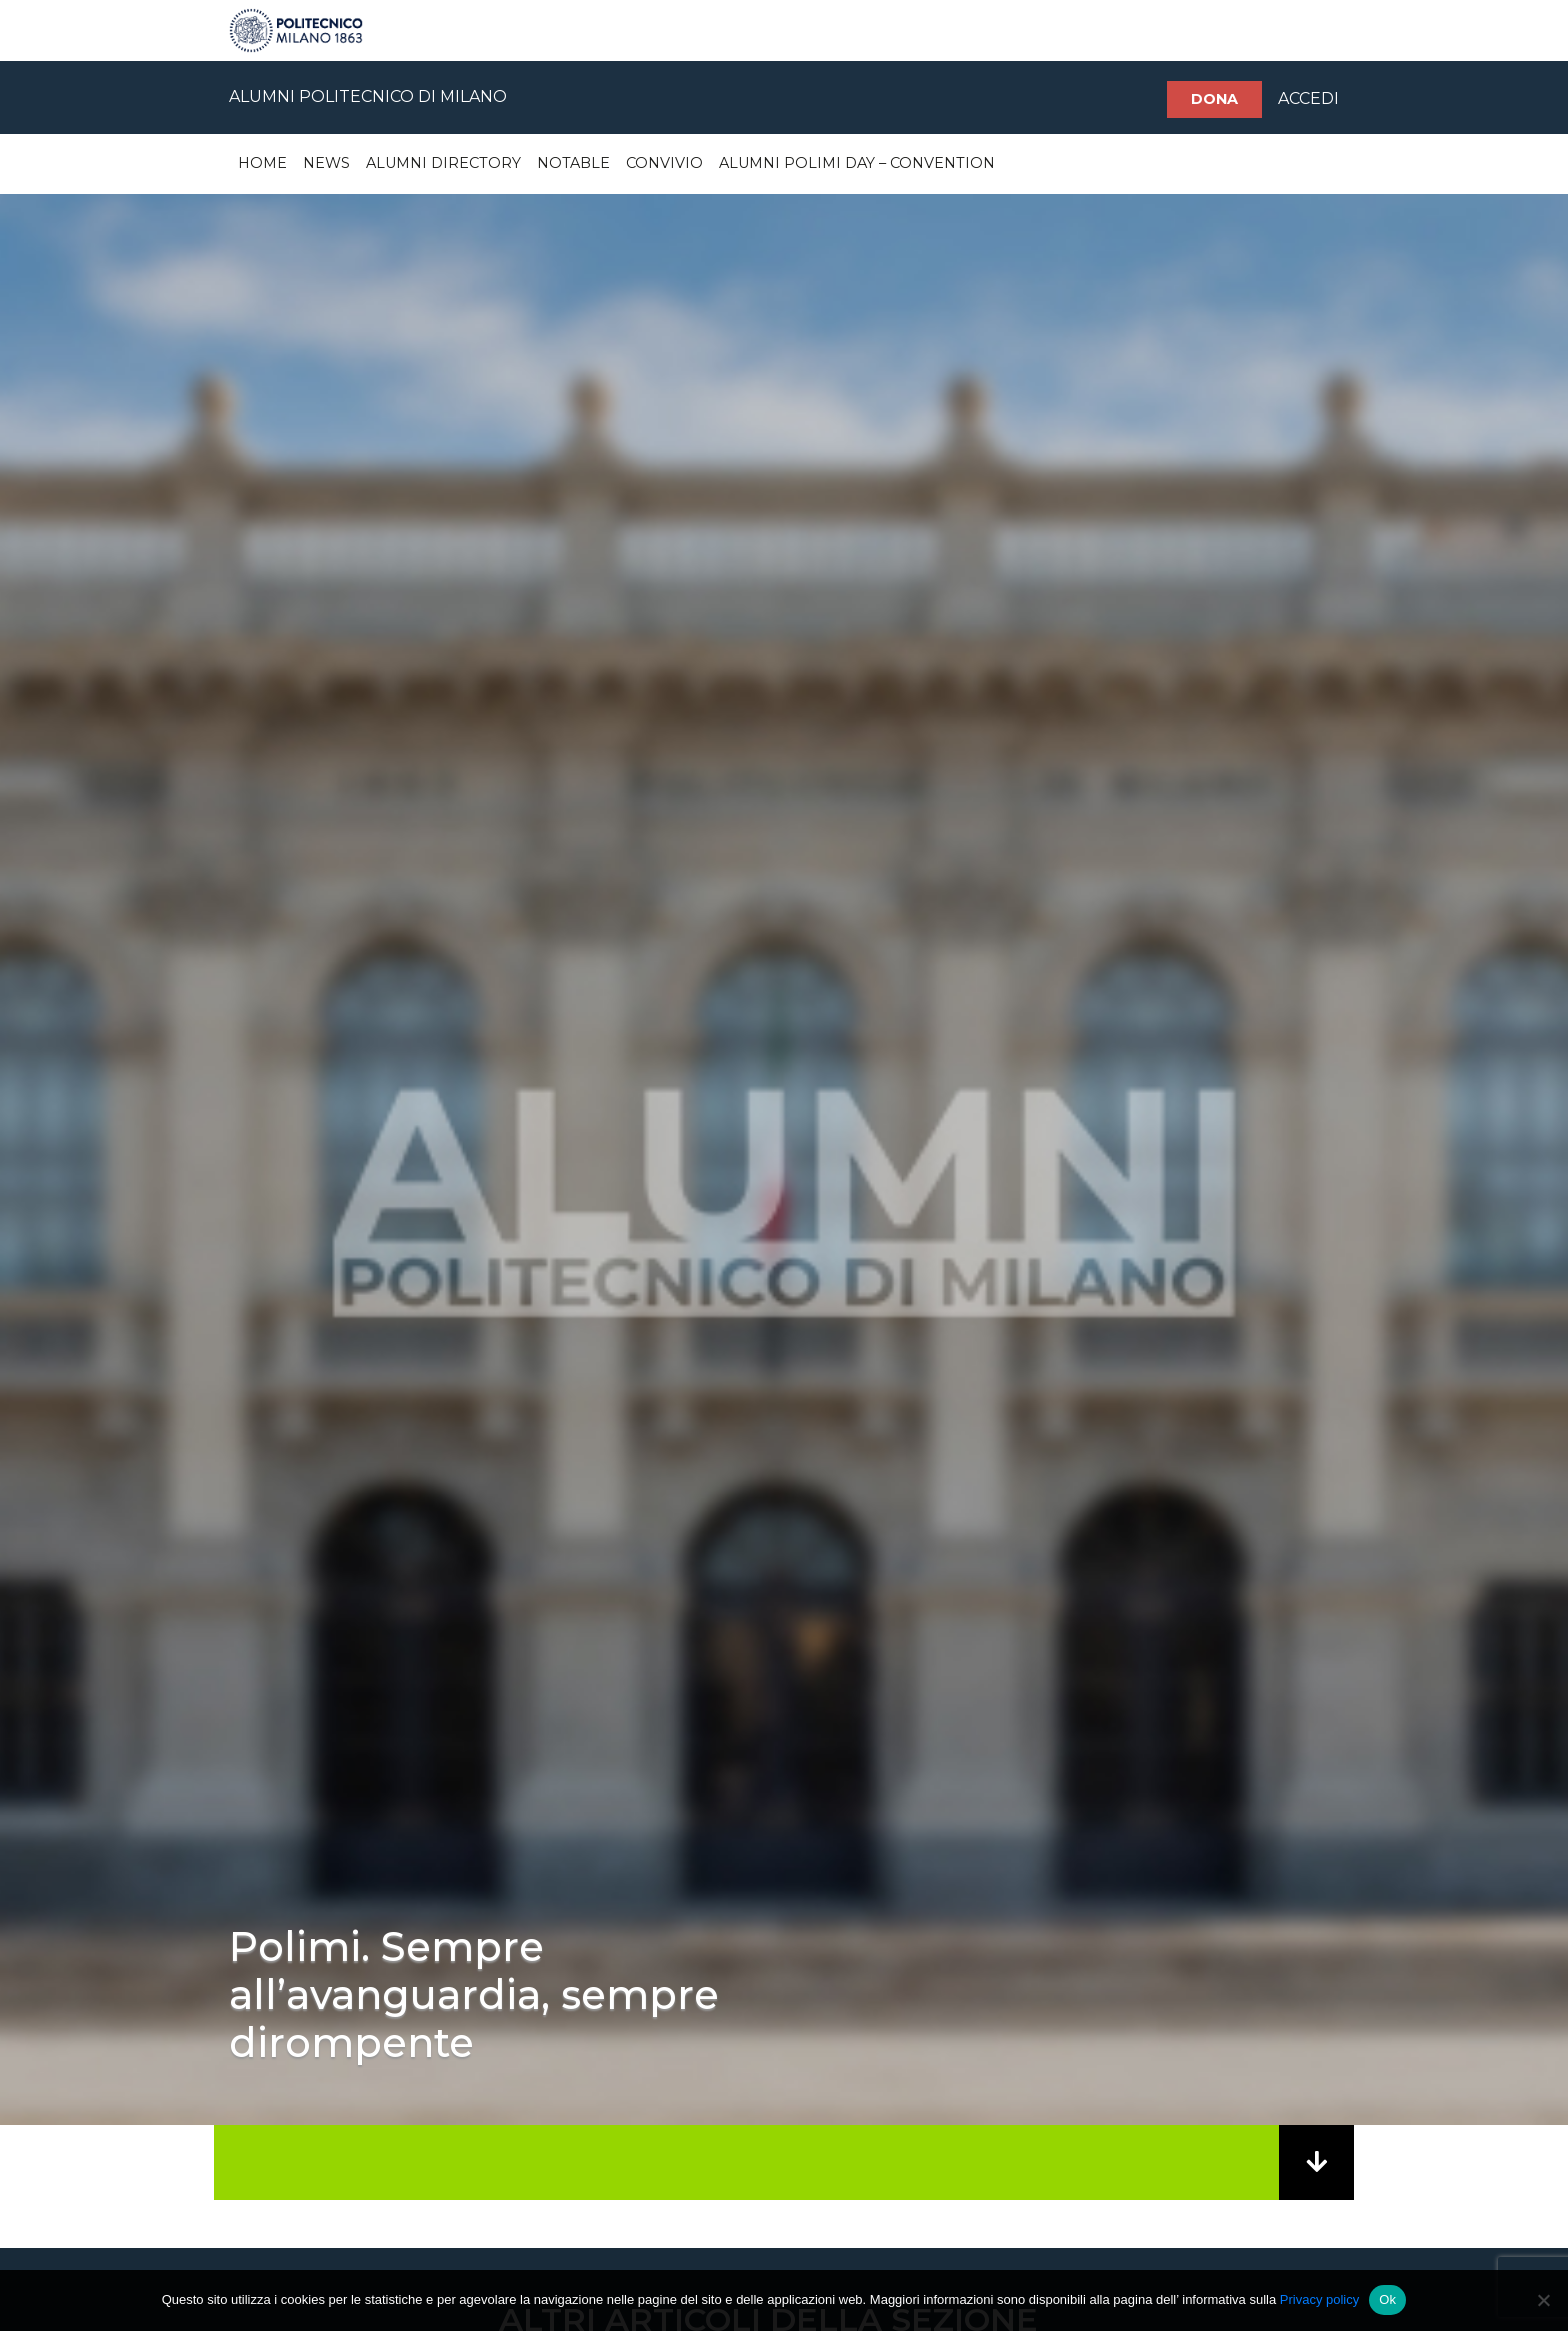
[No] (1543, 2300)
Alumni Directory (443, 163)
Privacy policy (1319, 2299)
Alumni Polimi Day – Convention (857, 163)
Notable (573, 163)
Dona (1214, 99)
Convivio (664, 163)
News (326, 163)
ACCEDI (1308, 98)
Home (262, 163)
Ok (1387, 2299)
